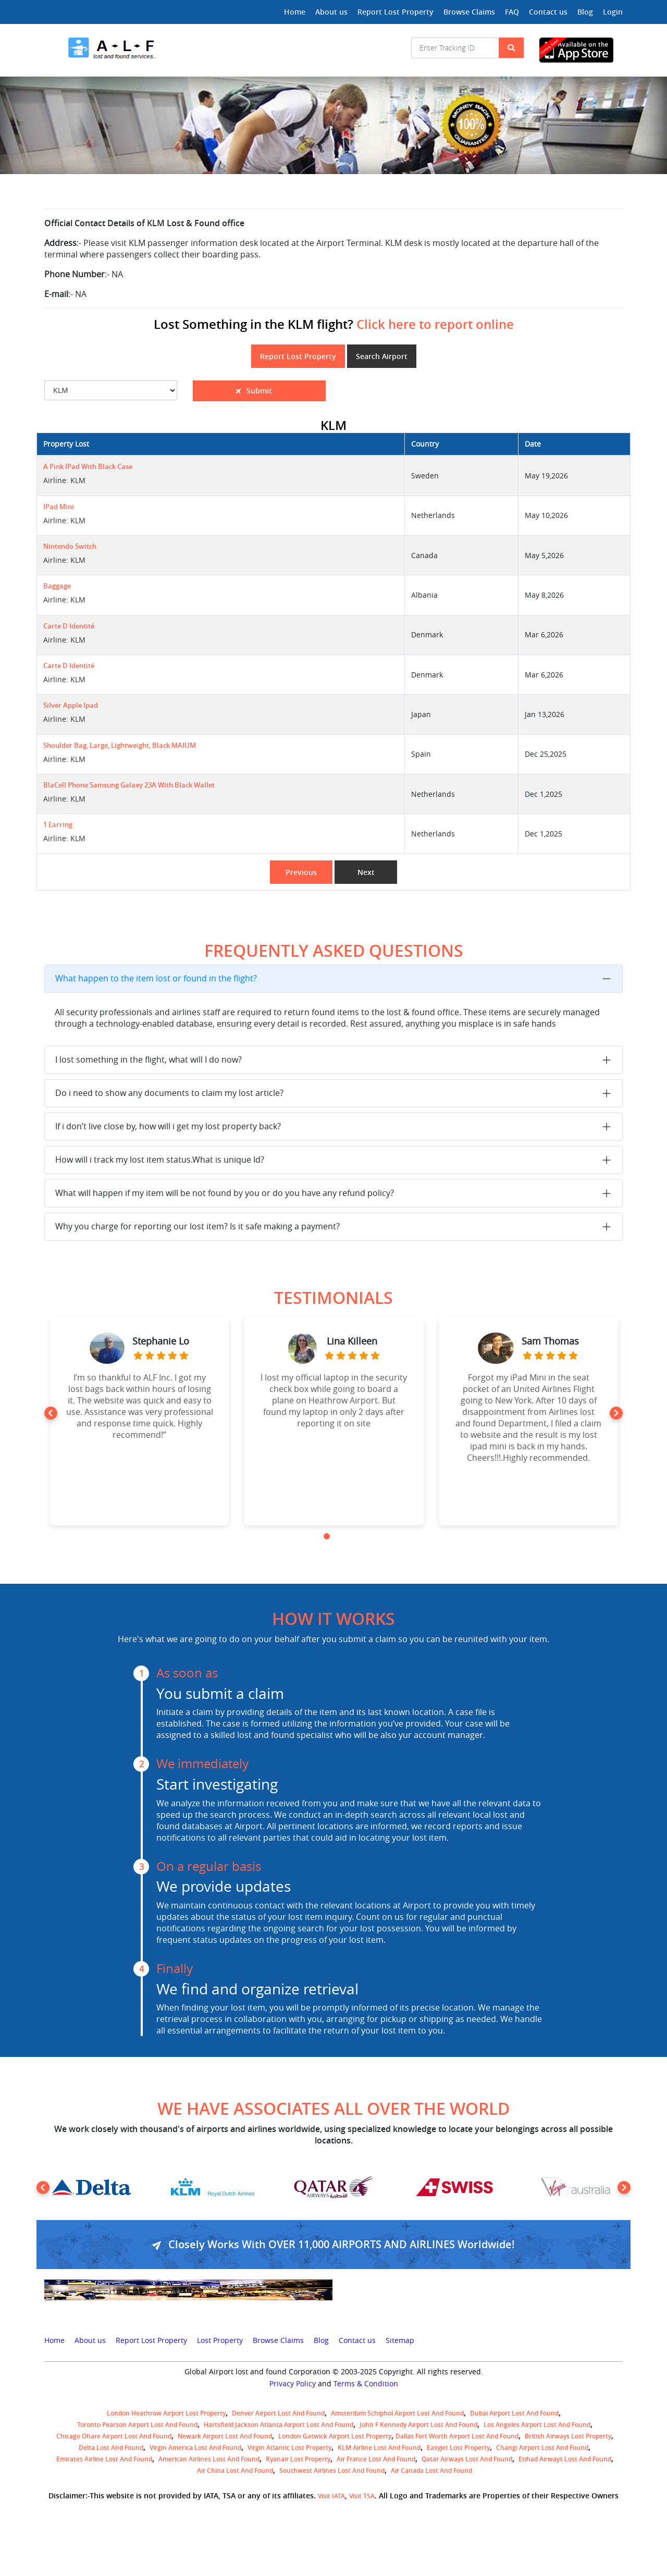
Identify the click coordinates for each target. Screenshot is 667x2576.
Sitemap (400, 2340)
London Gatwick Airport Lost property (334, 2436)
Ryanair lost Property (298, 2459)
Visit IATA (331, 2496)
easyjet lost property (458, 2447)
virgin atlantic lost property (289, 2447)
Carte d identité (68, 626)
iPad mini (58, 506)
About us (331, 12)
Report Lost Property (395, 12)
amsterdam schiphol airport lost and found (397, 2413)
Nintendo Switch (69, 546)
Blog (585, 12)
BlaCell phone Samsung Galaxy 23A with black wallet (129, 785)
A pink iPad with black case (87, 466)
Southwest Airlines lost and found (332, 2470)
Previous (301, 872)
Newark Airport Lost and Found (225, 2436)
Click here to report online (435, 324)
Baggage (57, 586)
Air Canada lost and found (431, 2470)
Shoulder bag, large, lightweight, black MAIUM (119, 745)
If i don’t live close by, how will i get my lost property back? (168, 1126)
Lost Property (220, 2340)
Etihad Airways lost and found (564, 2459)
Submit (241, 390)
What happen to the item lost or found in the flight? (156, 978)
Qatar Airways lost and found (467, 2459)
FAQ (512, 12)
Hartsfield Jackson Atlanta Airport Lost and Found (278, 2424)
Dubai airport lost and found (514, 2413)
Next (366, 872)
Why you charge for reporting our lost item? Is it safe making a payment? (197, 1226)
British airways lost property (568, 2436)
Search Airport (381, 356)
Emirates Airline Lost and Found (104, 2459)
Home (294, 12)
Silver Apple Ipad (70, 705)
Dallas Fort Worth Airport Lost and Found (457, 2436)
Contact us (548, 12)
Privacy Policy (292, 2383)
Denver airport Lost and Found (278, 2413)
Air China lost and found (235, 2470)
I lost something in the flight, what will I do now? (148, 1059)
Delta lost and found (111, 2447)
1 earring (57, 824)
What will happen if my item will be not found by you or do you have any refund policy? (224, 1193)
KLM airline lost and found (379, 2447)
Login (613, 12)
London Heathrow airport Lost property (166, 2413)
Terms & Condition (366, 2383)
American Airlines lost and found (209, 2459)
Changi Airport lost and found (542, 2447)
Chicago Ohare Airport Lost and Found (113, 2436)
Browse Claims (469, 12)
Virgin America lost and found (195, 2447)
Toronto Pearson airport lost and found (137, 2424)
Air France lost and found (376, 2459)
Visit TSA (362, 2496)
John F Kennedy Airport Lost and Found (418, 2424)
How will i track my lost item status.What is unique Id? (159, 1159)
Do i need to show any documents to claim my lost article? (169, 1093)
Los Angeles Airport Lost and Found (537, 2424)
